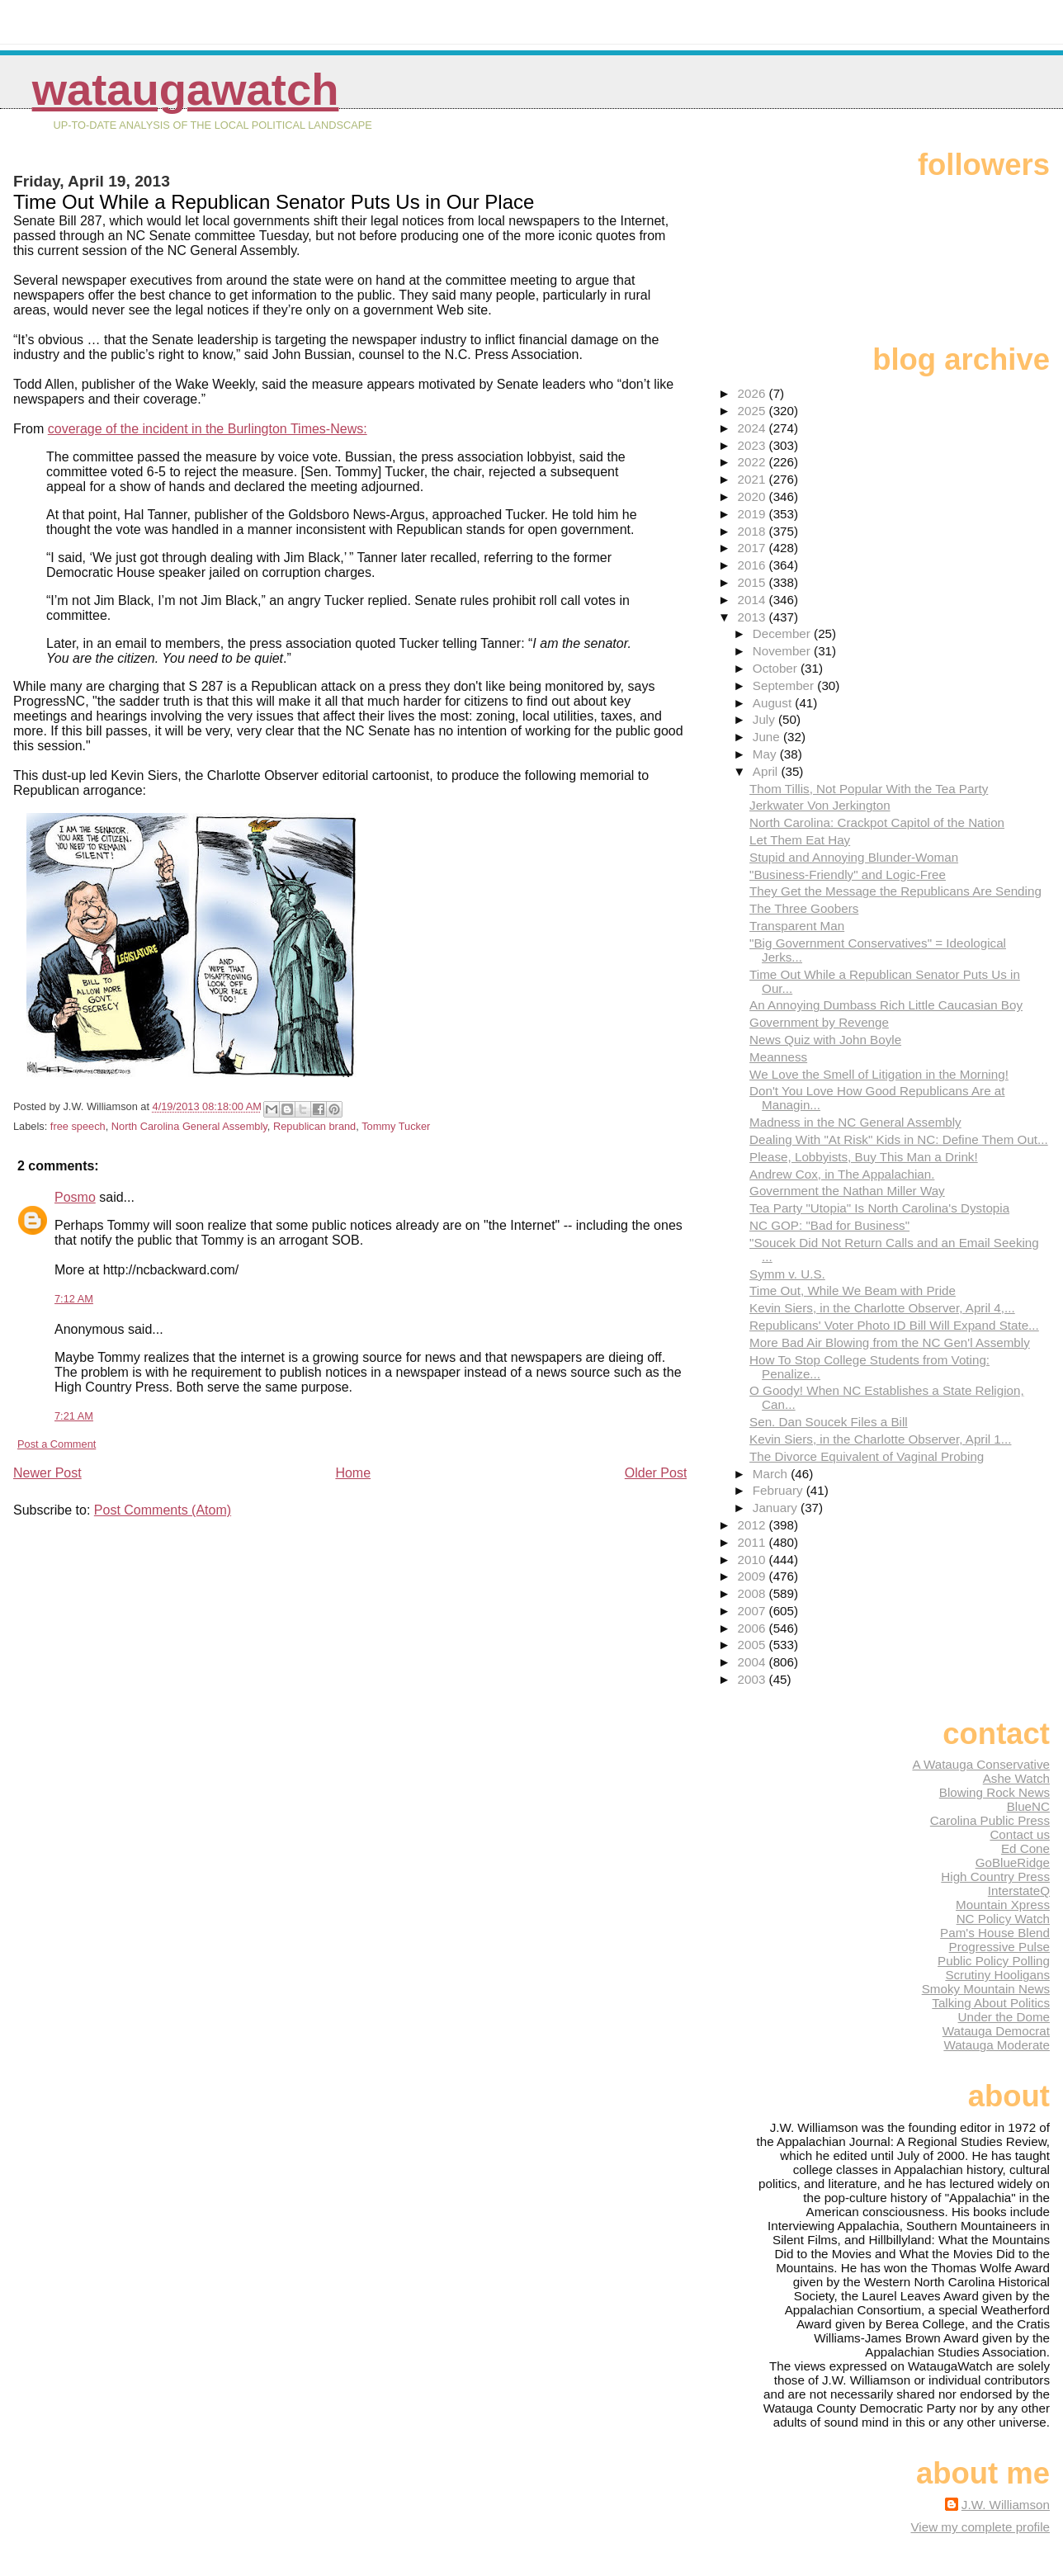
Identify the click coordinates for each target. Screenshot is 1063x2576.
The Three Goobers (803, 908)
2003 (753, 1679)
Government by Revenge (819, 1022)
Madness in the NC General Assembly (855, 1122)
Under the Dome (1004, 2017)
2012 (753, 1525)
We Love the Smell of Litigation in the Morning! (879, 1074)
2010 (753, 1560)
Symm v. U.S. (787, 1274)
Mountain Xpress (1003, 1905)
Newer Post (47, 1473)
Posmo (75, 1197)
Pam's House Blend (995, 1933)
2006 (753, 1628)
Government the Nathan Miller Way (847, 1191)
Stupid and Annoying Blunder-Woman (853, 857)
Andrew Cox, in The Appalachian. (841, 1174)
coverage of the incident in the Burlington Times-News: (207, 429)
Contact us (1020, 1834)
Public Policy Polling (994, 1961)
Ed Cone (1025, 1848)
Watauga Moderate (996, 2045)
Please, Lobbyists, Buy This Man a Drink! (863, 1157)
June (768, 737)
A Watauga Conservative (981, 1764)
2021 (753, 479)
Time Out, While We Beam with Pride (852, 1290)
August (774, 703)
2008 (753, 1593)
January (777, 1508)
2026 (753, 393)
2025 (753, 411)
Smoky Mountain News (986, 1989)
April (767, 771)
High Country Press (995, 1876)
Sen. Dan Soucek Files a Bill (828, 1422)
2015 (753, 582)
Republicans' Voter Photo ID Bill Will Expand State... (894, 1325)
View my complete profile (980, 2527)
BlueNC (1028, 1806)
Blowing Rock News (994, 1792)
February (779, 1490)
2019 (753, 514)
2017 (753, 548)
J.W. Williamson (1005, 2505)
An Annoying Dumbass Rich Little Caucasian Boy (886, 1005)
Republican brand (314, 1126)
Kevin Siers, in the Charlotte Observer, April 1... (880, 1439)
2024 (753, 428)
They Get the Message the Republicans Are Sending (895, 891)
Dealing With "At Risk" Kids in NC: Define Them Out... (898, 1139)
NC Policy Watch (1003, 1919)
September (785, 685)
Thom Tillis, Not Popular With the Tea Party (868, 789)
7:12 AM (73, 1299)
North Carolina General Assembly (189, 1126)
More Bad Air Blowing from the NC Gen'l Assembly (889, 1342)
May (766, 754)
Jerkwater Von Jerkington (820, 805)
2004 (753, 1662)
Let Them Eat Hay (799, 840)
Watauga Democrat (996, 2031)
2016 (753, 565)
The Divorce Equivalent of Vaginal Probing (866, 1456)
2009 (753, 1576)
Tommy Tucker (395, 1126)
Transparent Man (796, 926)
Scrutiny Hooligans (997, 1975)
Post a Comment (56, 1444)
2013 (753, 617)
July (765, 719)
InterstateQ (1019, 1891)
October (777, 668)
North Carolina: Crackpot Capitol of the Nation (876, 822)
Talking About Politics (991, 2003)
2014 (753, 600)
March (772, 1474)
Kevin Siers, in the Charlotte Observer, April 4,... (882, 1308)
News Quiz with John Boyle (825, 1040)
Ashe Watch (1016, 1778)
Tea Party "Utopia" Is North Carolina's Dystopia (879, 1208)
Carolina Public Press (990, 1820)
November (783, 651)
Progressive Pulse (999, 1947)
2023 (753, 445)
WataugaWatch (185, 89)
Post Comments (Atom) (162, 1510)
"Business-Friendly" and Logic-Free (847, 874)
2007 (753, 1611)
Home (353, 1473)
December (783, 633)
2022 (753, 462)
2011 (753, 1542)
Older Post (656, 1473)
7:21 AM (73, 1416)
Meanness (778, 1057)
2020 (753, 496)
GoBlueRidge (1013, 1862)
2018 (753, 531)
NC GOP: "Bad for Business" (829, 1225)
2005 (753, 1645)
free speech (78, 1126)
